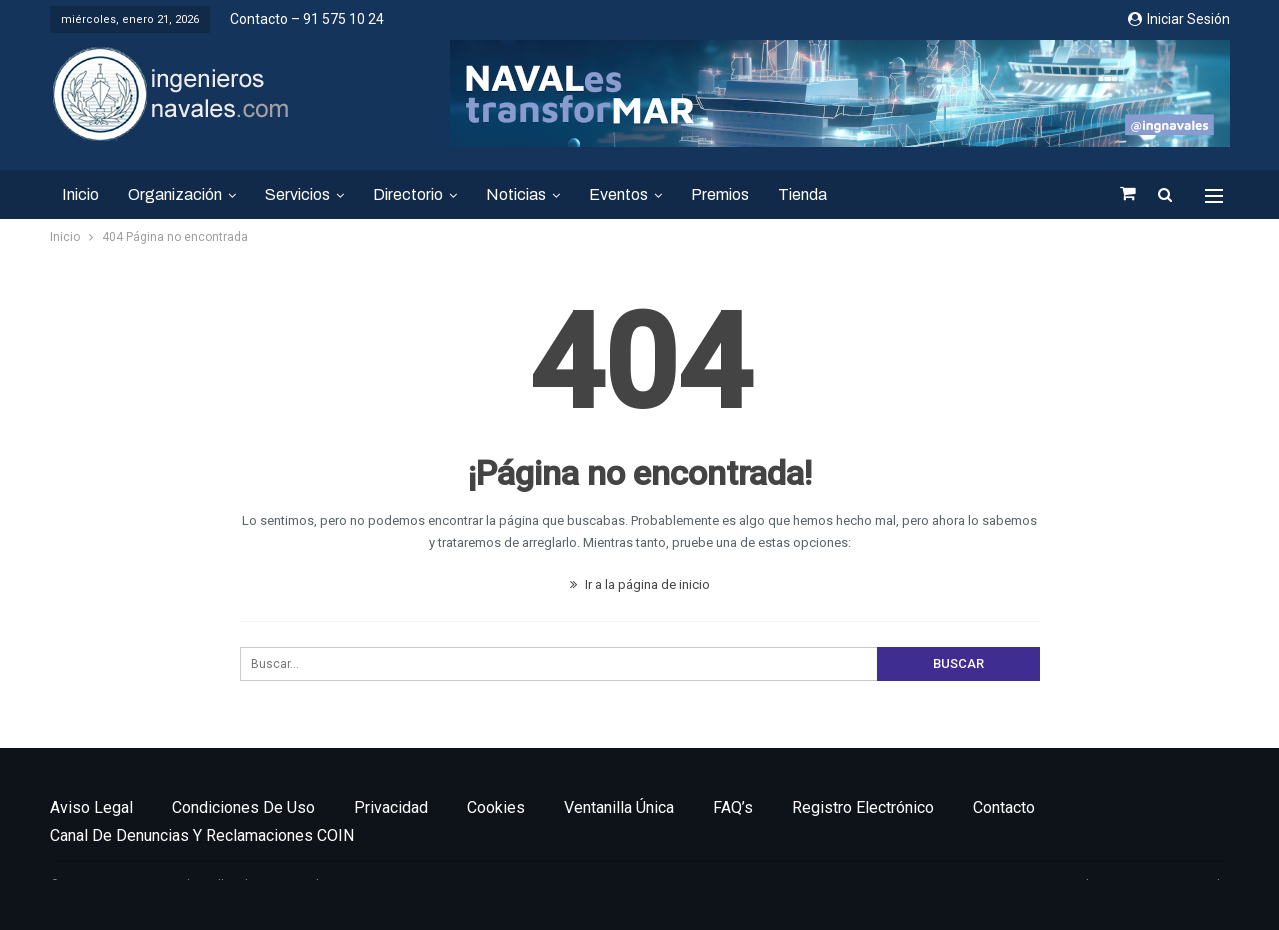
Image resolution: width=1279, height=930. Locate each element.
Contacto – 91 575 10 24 (307, 19)
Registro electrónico (863, 807)
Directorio (408, 194)
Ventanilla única (619, 807)
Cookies (496, 807)
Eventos (618, 194)
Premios (720, 194)
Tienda (802, 194)
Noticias (516, 194)
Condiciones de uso (243, 807)
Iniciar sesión (1179, 19)
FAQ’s (733, 807)
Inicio (80, 194)
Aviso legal (91, 807)
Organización (175, 194)
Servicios (297, 194)
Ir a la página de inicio (640, 584)
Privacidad (391, 807)
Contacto (1004, 807)
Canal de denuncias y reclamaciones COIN (202, 835)
